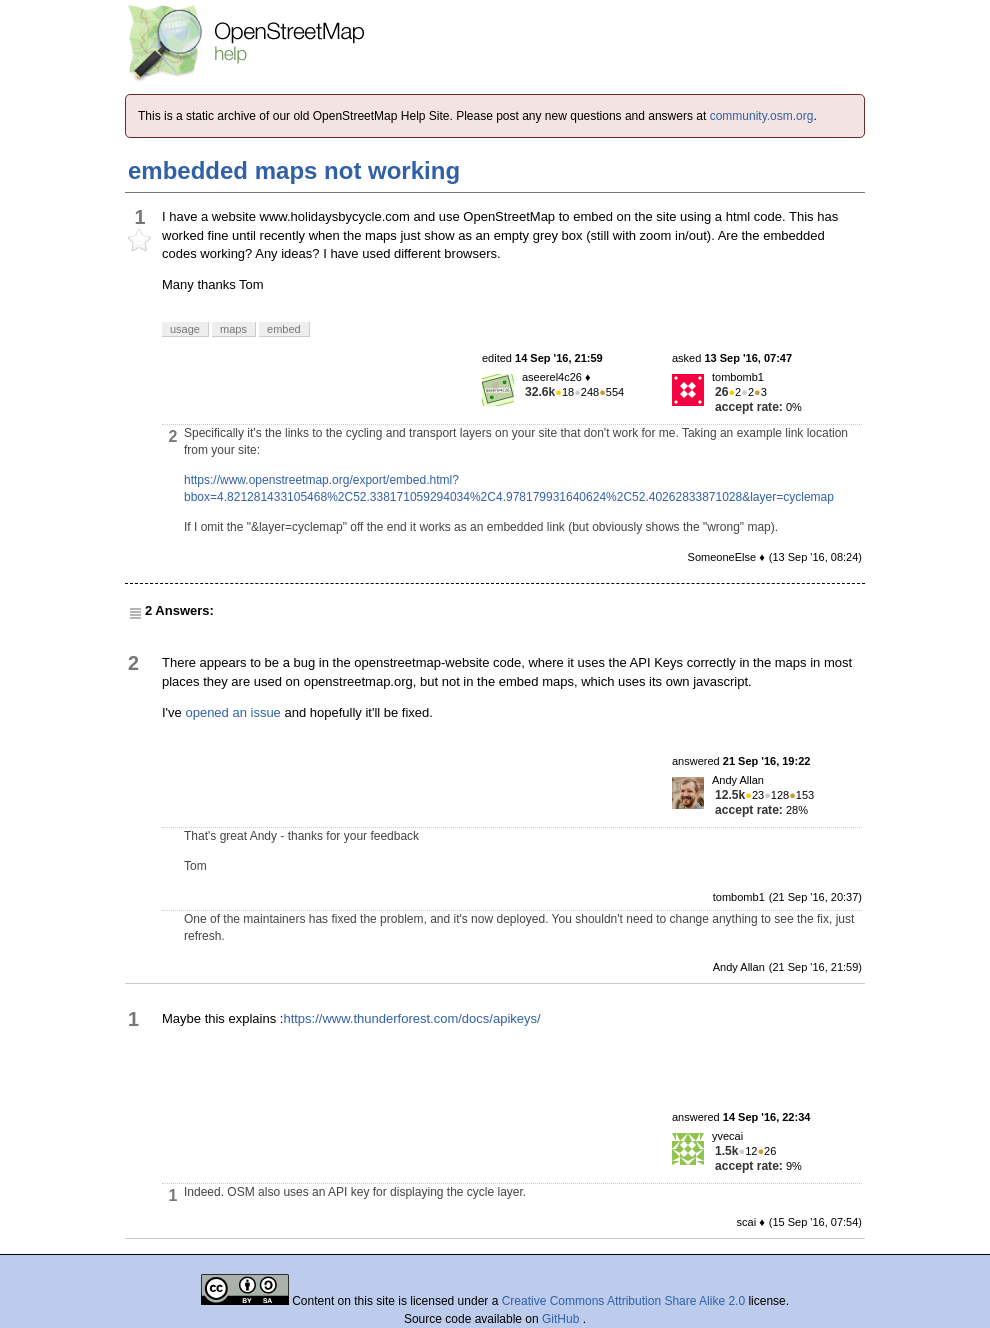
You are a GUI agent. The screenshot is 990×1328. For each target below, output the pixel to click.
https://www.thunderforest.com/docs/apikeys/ (411, 1018)
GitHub (562, 1319)
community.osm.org (762, 116)
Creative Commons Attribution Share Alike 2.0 (623, 1301)
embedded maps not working (294, 170)
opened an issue (232, 712)
